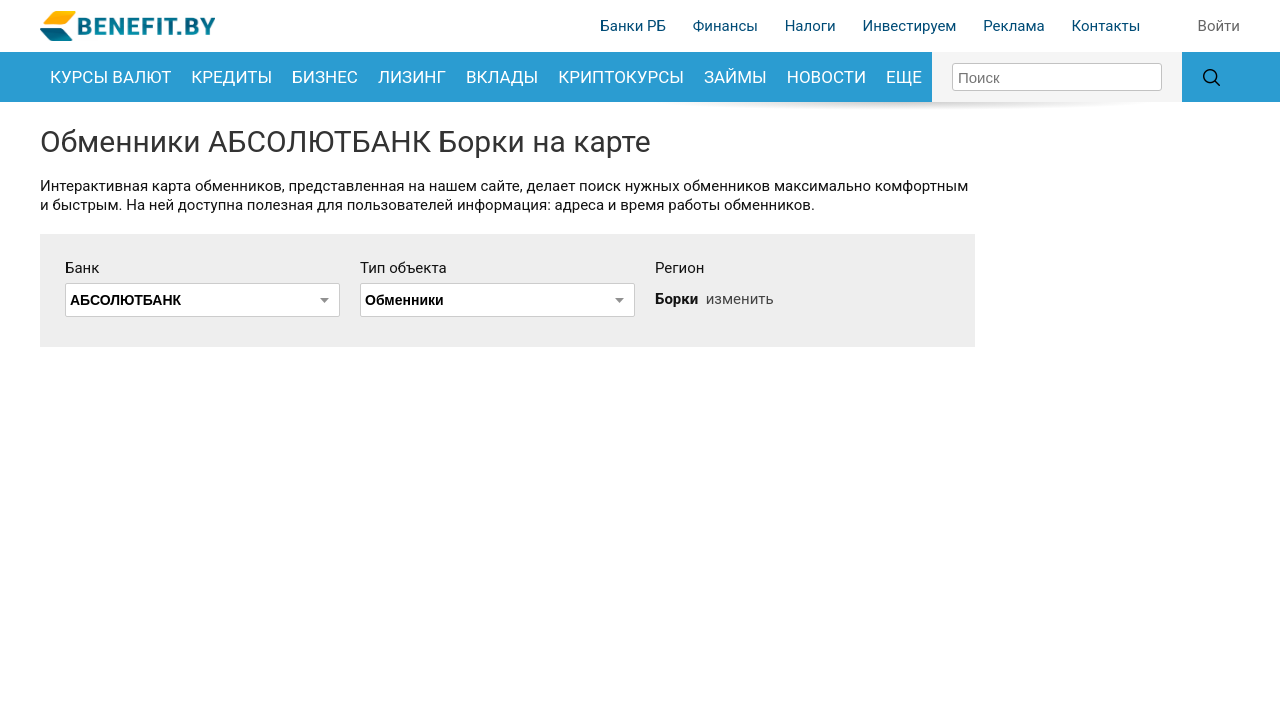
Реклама (1014, 26)
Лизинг (412, 77)
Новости (826, 77)
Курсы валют (110, 77)
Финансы (725, 26)
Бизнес (325, 77)
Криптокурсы (621, 77)
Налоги (810, 26)
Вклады (502, 77)
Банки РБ (633, 26)
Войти (1219, 26)
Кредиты (231, 77)
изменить (740, 299)
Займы (735, 77)
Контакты (1105, 26)
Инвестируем (909, 26)
